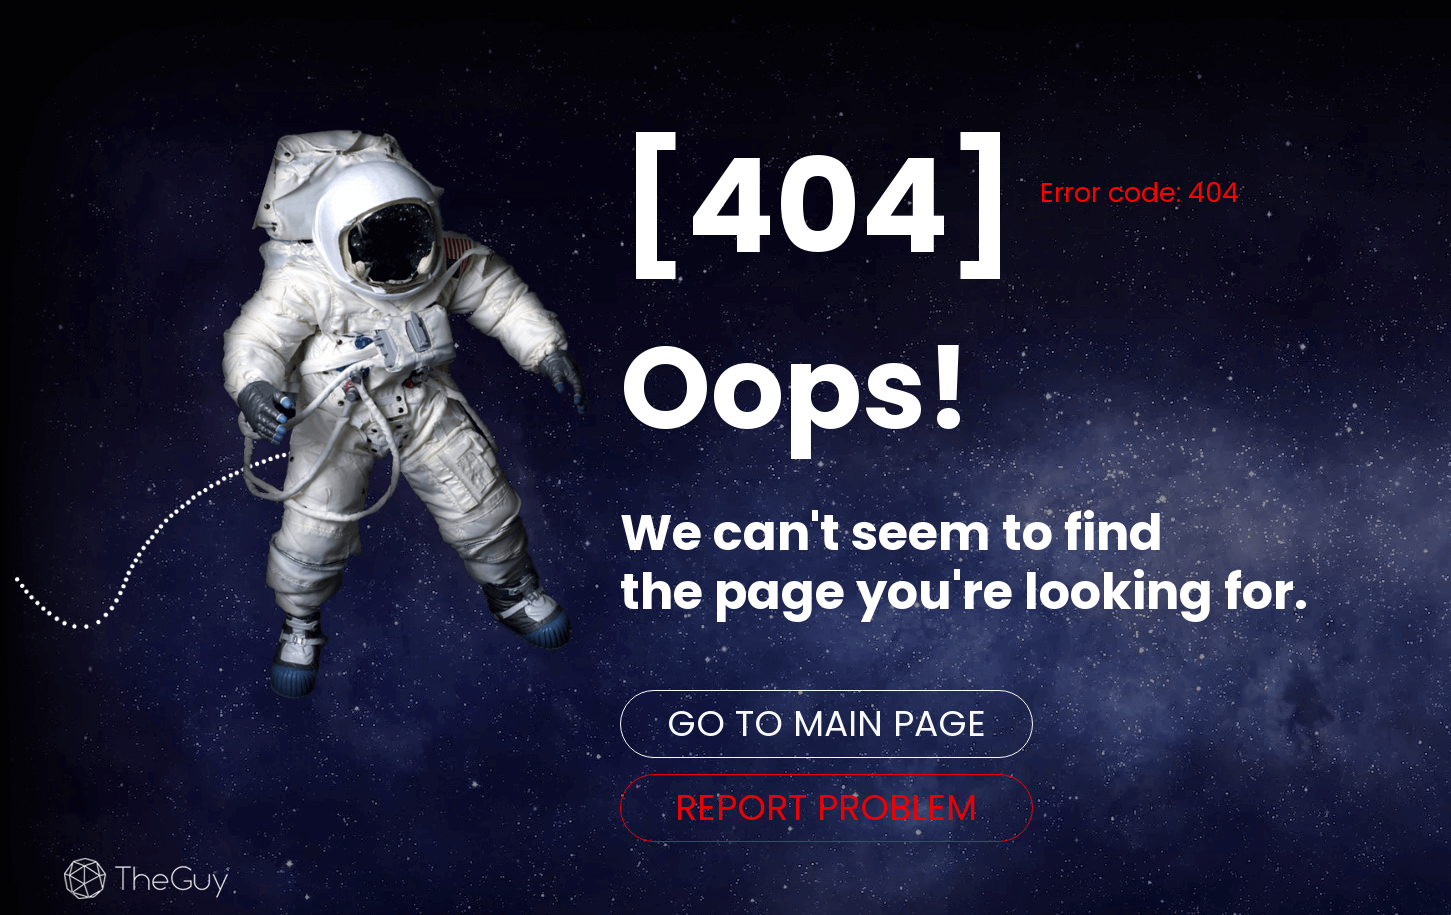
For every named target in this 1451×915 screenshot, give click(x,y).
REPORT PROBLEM (826, 807)
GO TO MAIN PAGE (826, 723)
